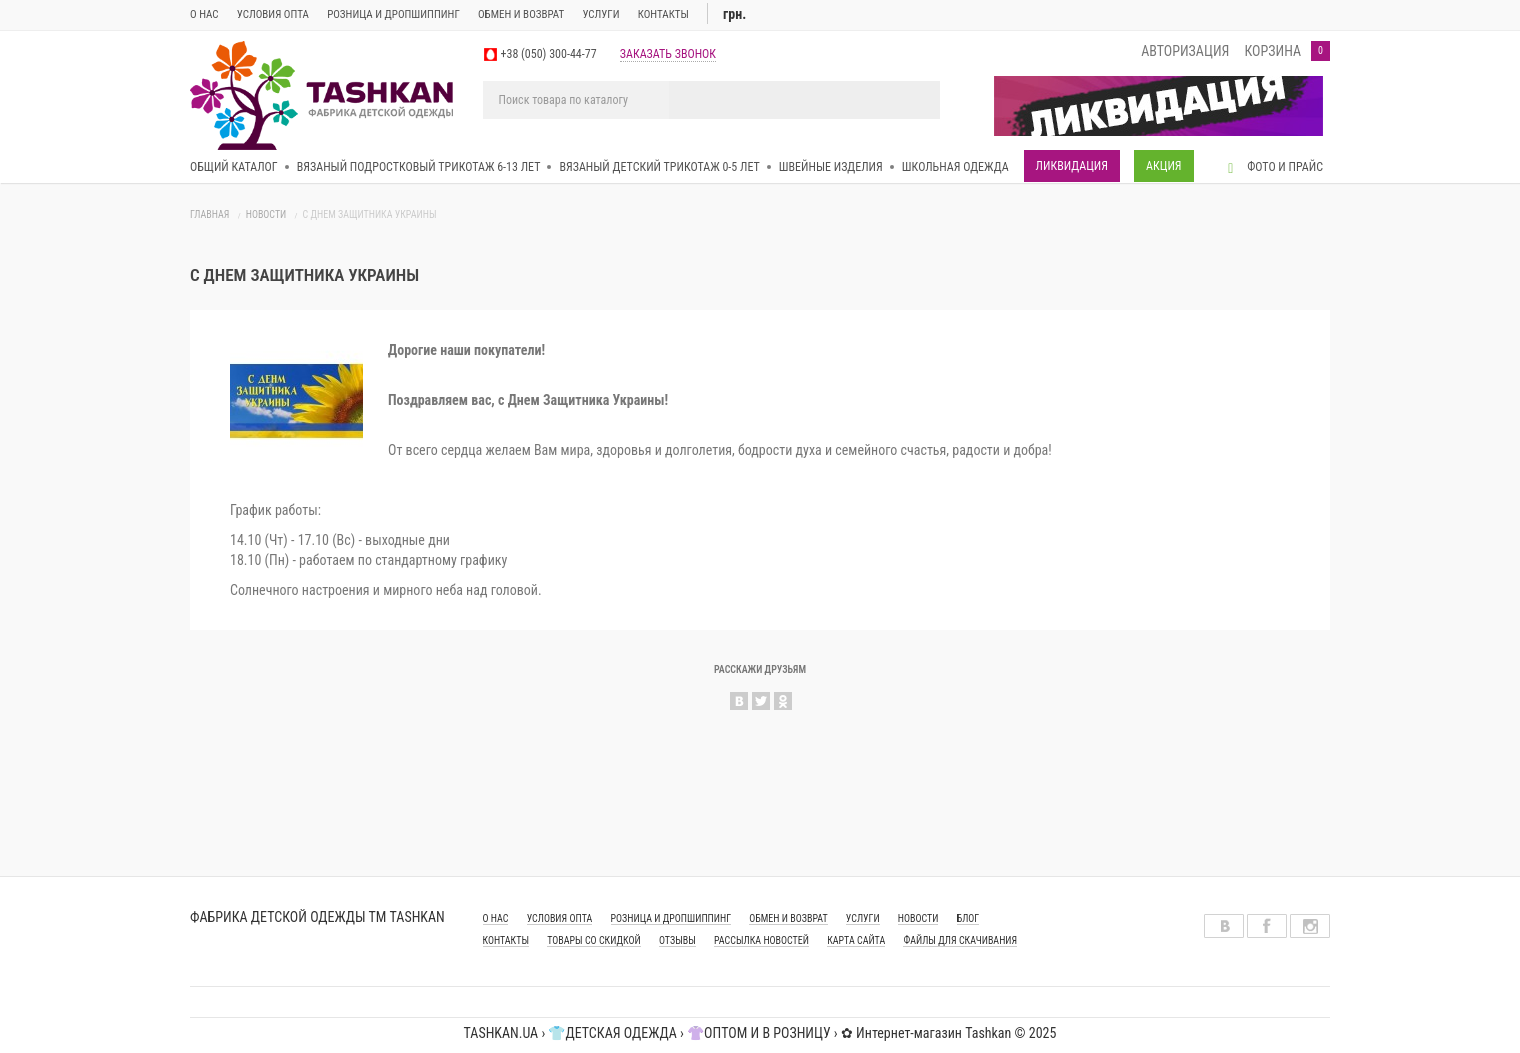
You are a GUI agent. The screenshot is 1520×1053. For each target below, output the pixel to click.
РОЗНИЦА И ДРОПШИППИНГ (671, 918)
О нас (204, 14)
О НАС (496, 918)
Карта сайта (856, 940)
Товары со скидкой (594, 940)
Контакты (663, 14)
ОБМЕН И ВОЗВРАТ (521, 14)
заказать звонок (668, 54)
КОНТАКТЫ (506, 940)
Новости (266, 214)
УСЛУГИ (863, 918)
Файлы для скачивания (960, 940)
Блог (968, 918)
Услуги (600, 14)
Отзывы (677, 940)
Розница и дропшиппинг (393, 14)
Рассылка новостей (761, 940)
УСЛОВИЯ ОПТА (560, 918)
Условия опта (273, 14)
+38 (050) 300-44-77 (549, 54)
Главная (210, 214)
